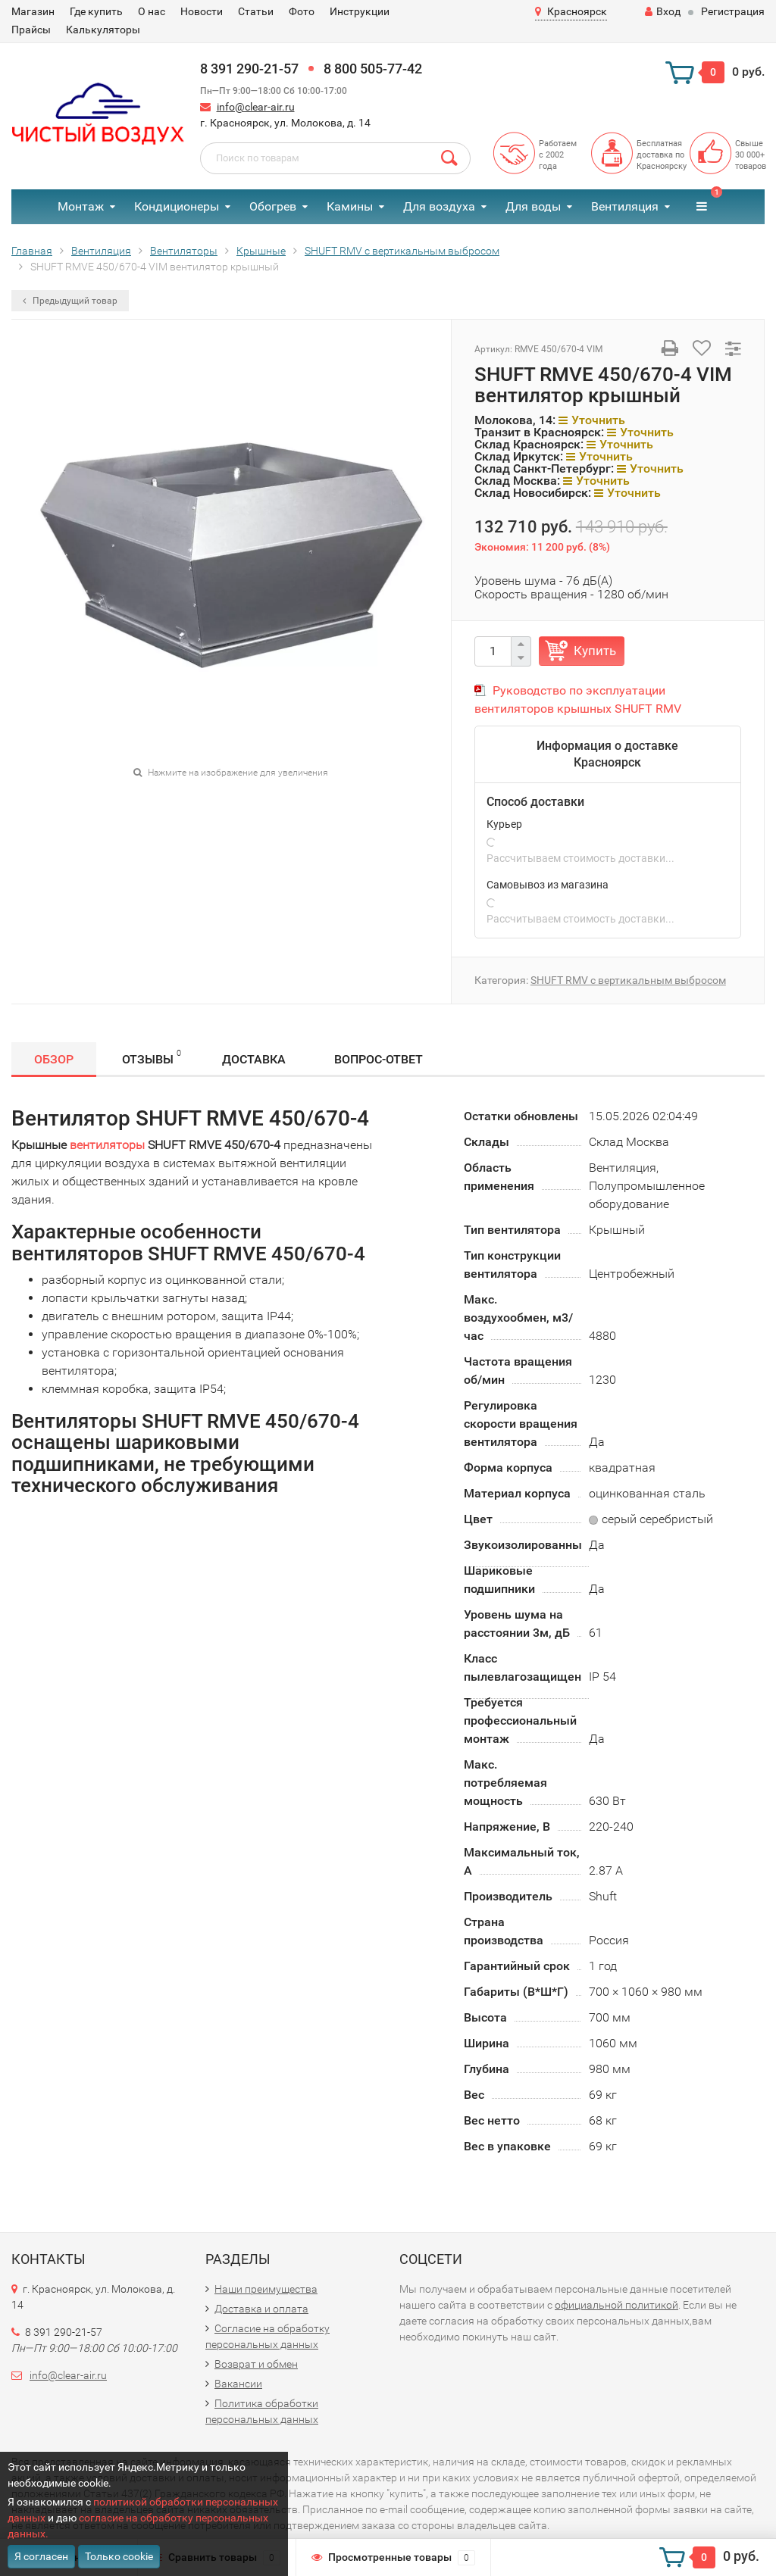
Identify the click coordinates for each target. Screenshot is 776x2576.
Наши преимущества (266, 2289)
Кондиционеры (176, 206)
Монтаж (81, 206)
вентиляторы (107, 1145)
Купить (595, 650)
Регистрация (733, 11)
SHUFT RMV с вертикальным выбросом (628, 980)
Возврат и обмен (256, 2364)
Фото (301, 11)
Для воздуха (439, 206)
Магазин (33, 11)
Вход (663, 11)
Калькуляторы (103, 29)
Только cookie (119, 2556)
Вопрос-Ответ (378, 1059)
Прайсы (31, 29)
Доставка (254, 1059)
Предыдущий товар (70, 300)
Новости (201, 11)
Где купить (96, 11)
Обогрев (272, 206)
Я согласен (41, 2556)
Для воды (533, 206)
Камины (350, 206)
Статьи (256, 11)
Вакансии (238, 2384)
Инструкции (360, 11)
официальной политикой (616, 2305)
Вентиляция (625, 206)
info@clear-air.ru (256, 107)
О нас (151, 11)
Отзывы (151, 1057)
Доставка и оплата (261, 2309)
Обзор (54, 1059)
